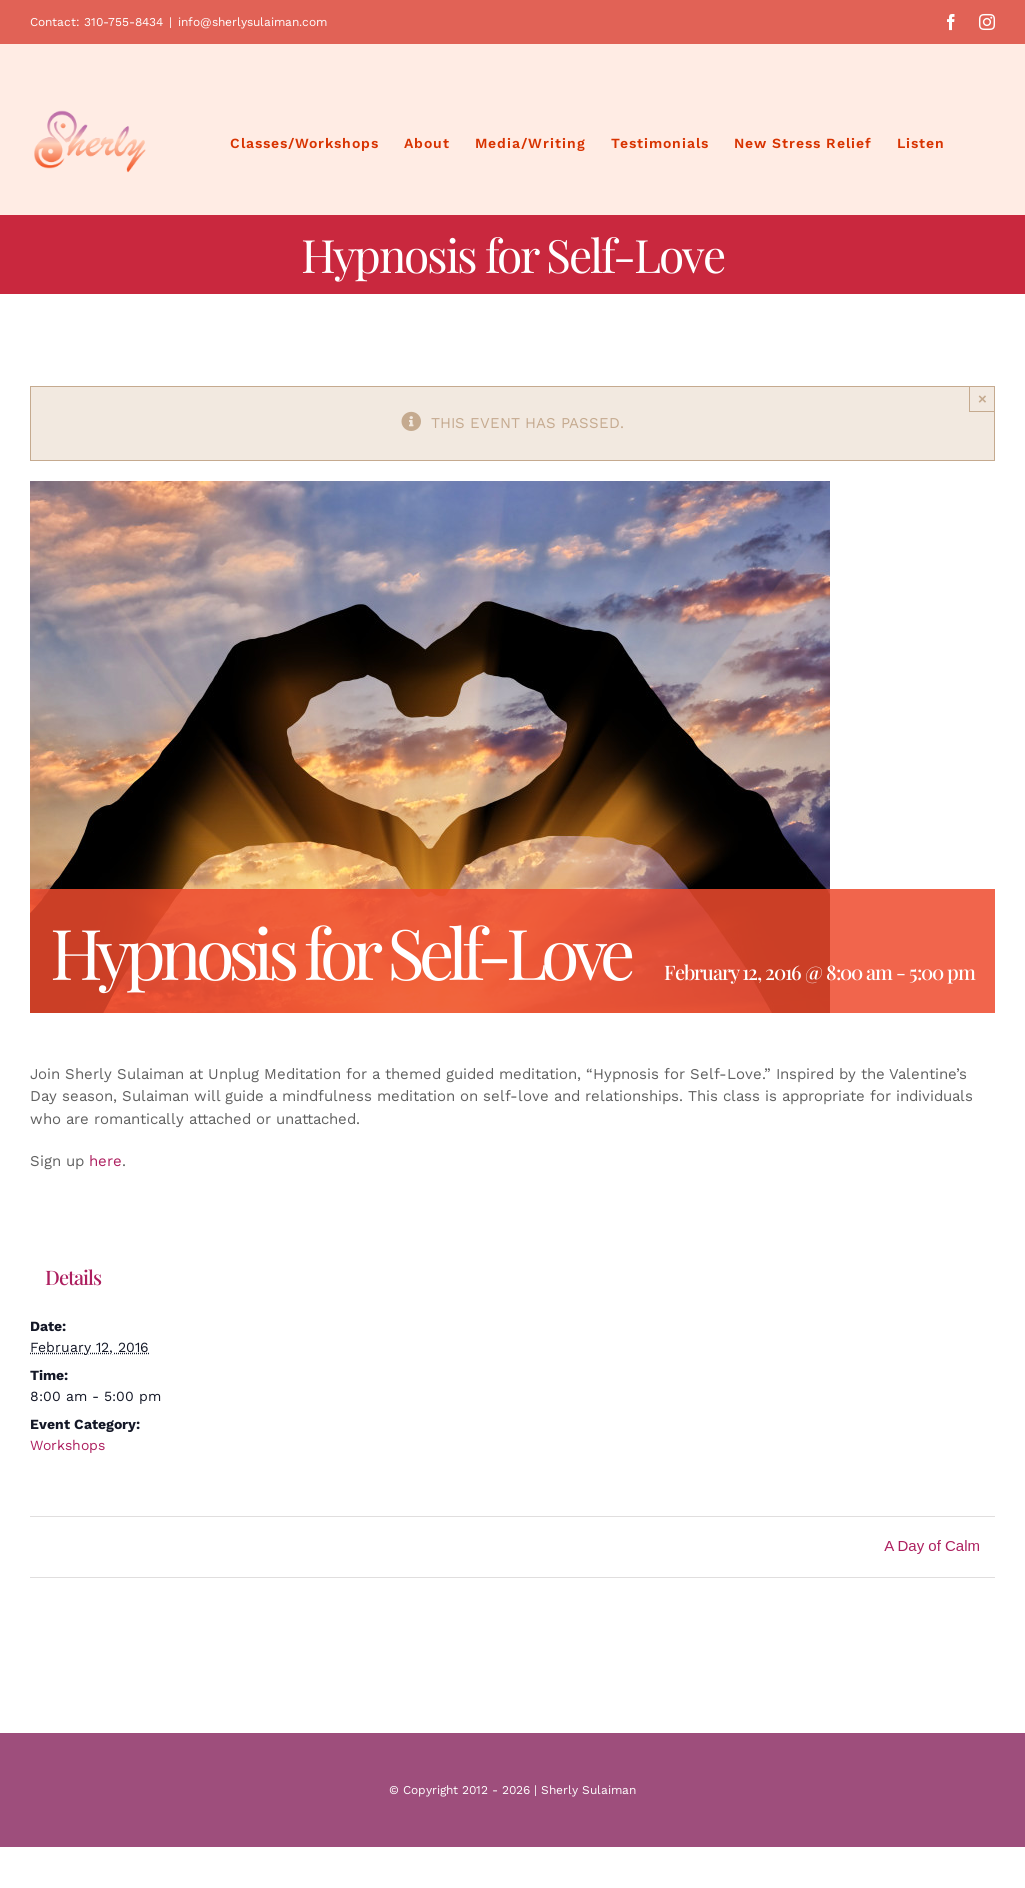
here (105, 1161)
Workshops (67, 1445)
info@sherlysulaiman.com (252, 22)
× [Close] (982, 398)
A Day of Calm (932, 1545)
